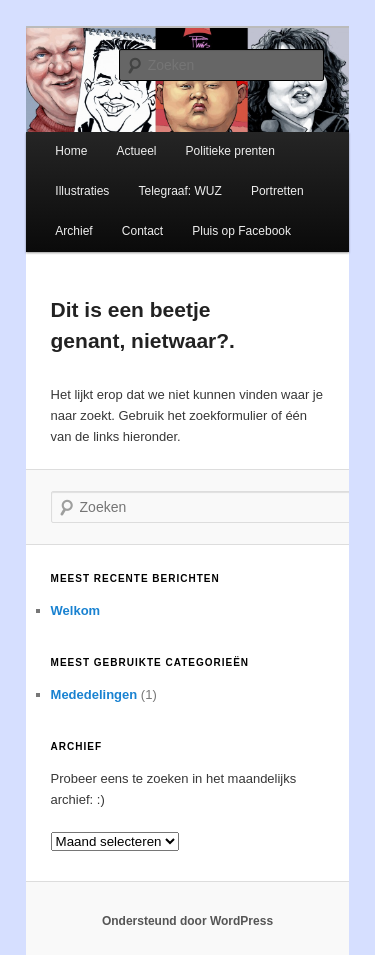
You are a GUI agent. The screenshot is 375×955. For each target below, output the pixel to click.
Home (71, 151)
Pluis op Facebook (241, 231)
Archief (73, 231)
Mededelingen (94, 694)
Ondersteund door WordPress (187, 921)
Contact (142, 231)
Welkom (76, 610)
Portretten (277, 191)
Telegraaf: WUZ (179, 191)
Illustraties (82, 191)
